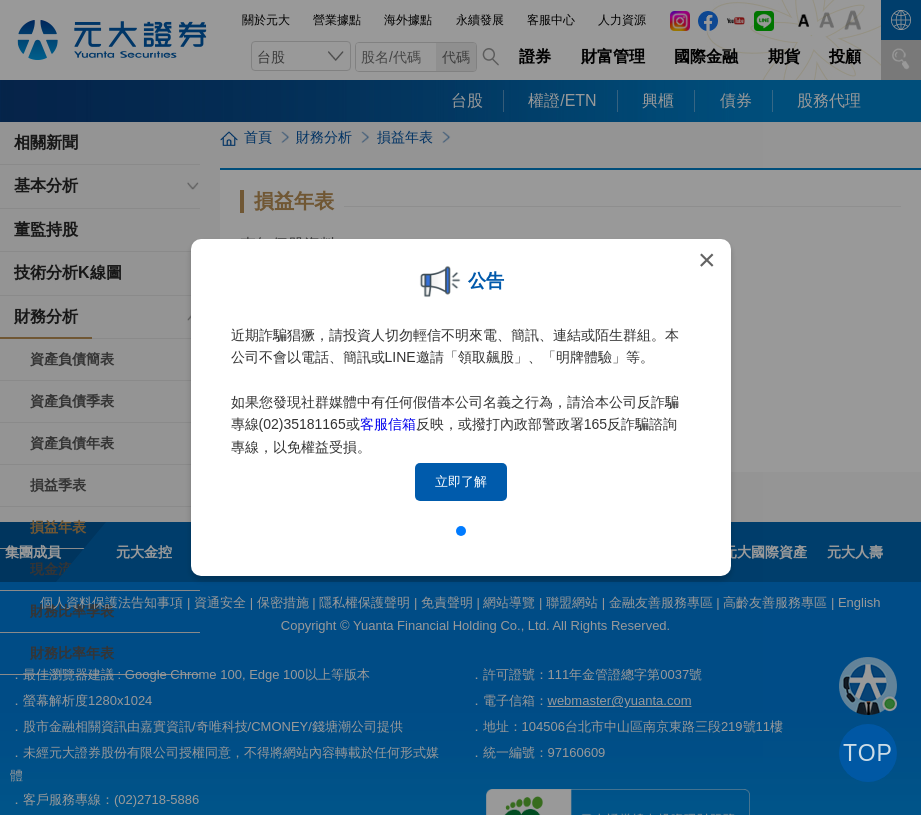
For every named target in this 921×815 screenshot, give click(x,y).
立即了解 (461, 481)
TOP (868, 753)
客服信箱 (388, 424)
